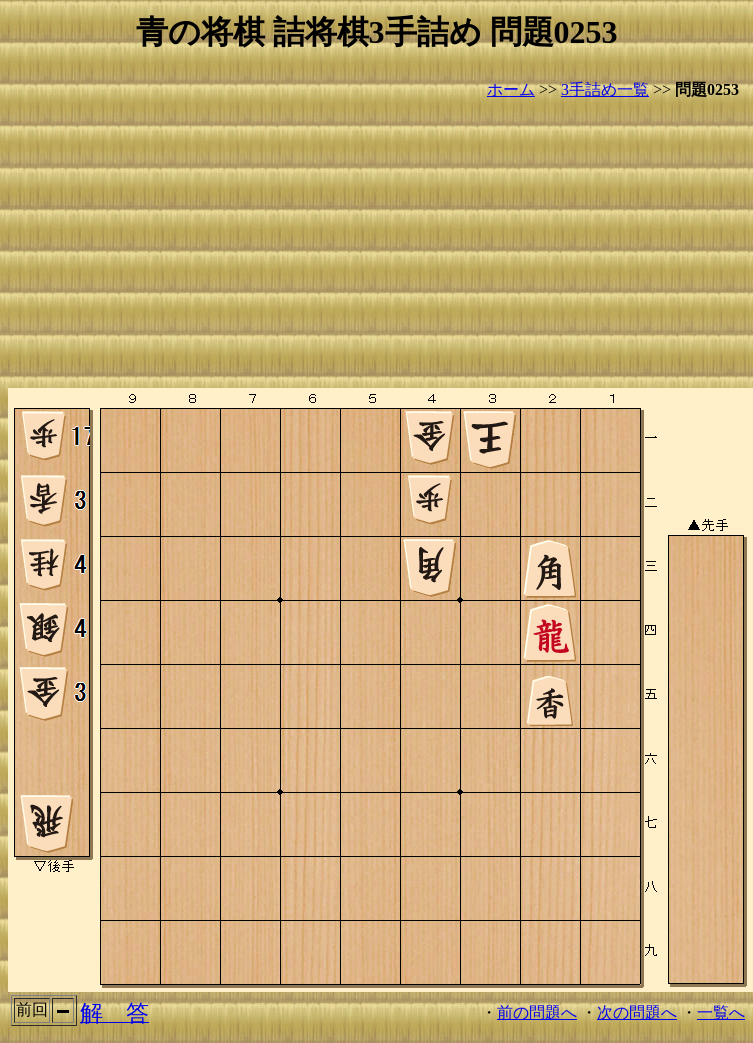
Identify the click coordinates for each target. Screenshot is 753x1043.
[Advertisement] (376, 245)
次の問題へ (637, 1012)
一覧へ (721, 1012)
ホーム (511, 89)
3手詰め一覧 (605, 89)
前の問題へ (537, 1012)
